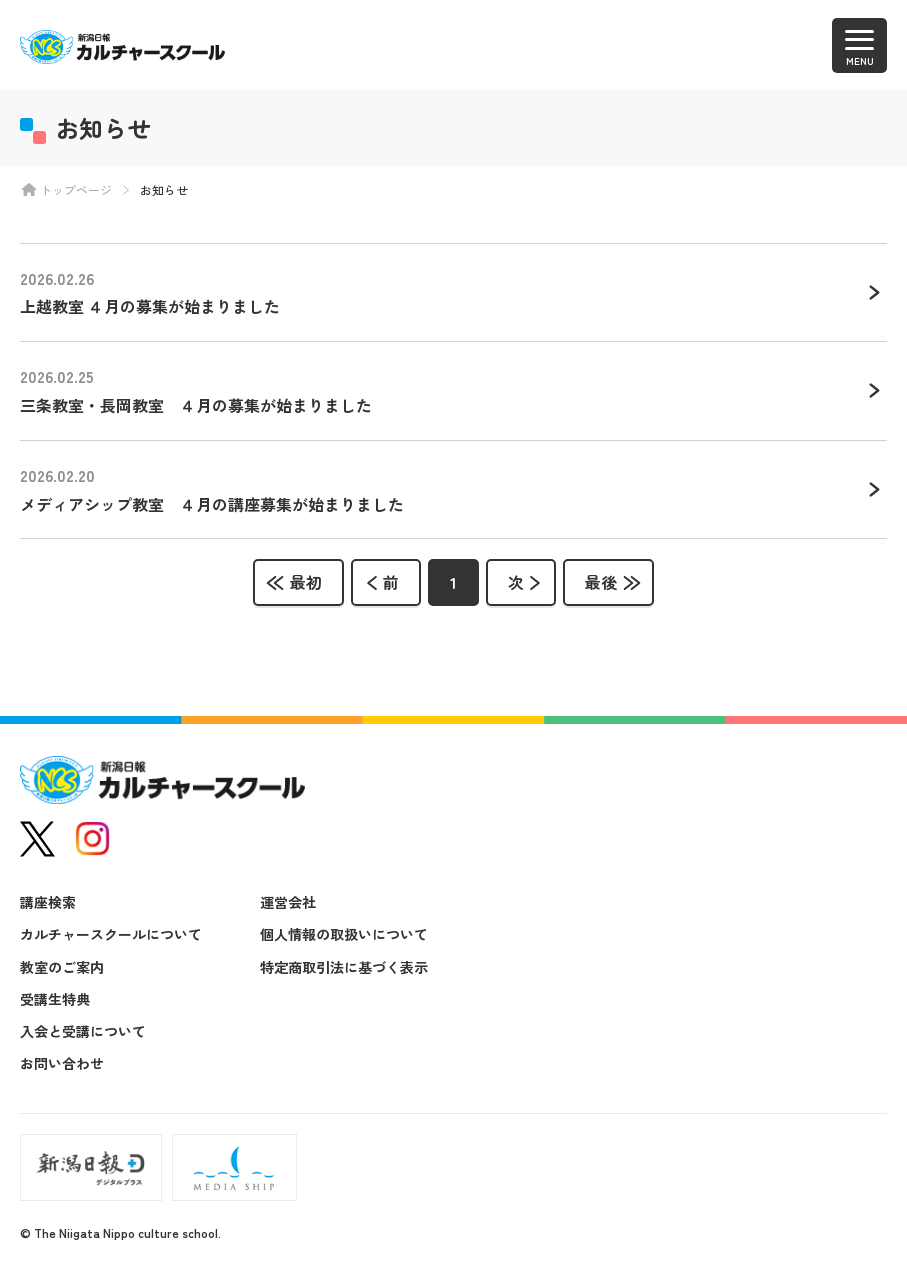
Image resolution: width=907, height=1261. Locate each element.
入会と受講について (83, 1031)
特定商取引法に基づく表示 (344, 967)
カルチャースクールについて (111, 934)
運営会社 (288, 902)
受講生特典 (55, 999)
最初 (306, 582)
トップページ (76, 189)
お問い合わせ (62, 1063)
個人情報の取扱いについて (344, 934)
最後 (601, 582)
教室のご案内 (62, 967)
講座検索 (48, 902)
